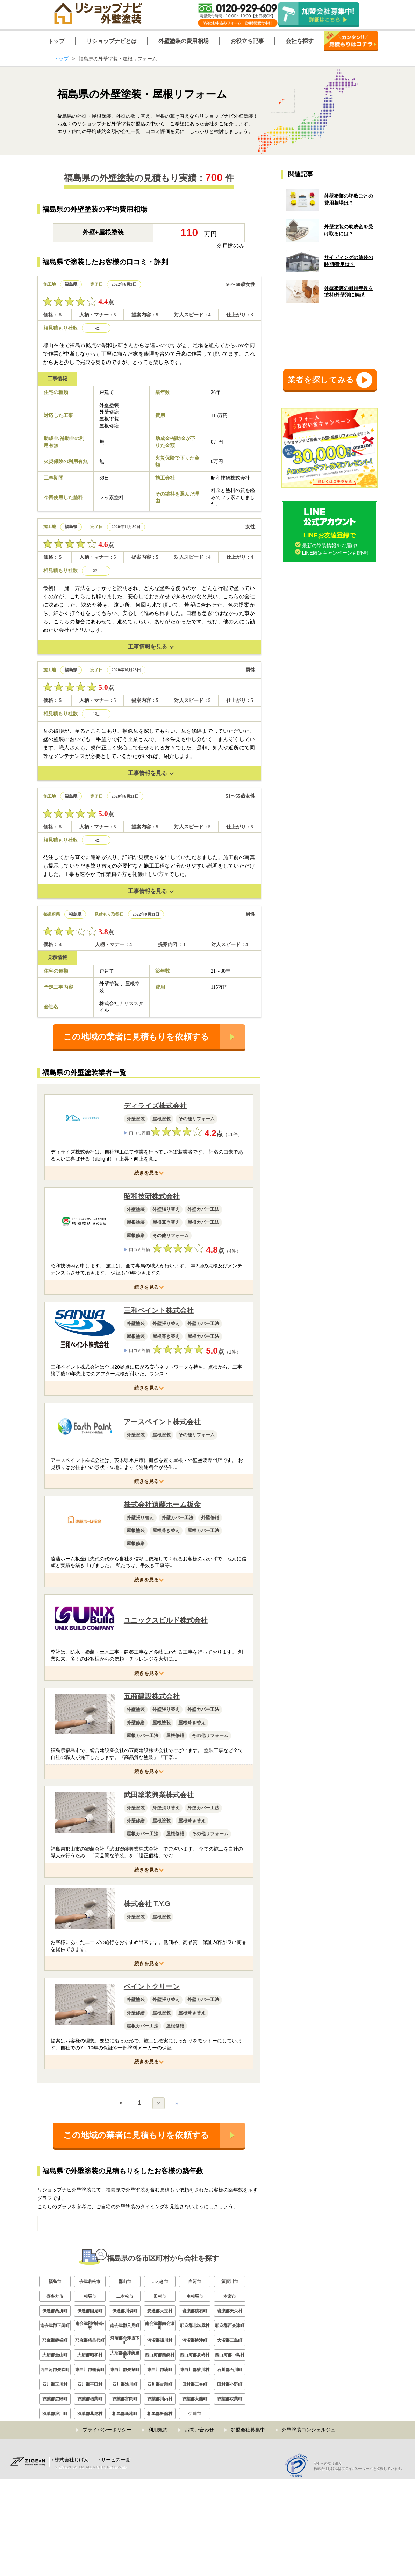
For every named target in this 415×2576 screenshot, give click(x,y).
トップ (61, 58)
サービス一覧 (115, 2556)
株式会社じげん (72, 2556)
